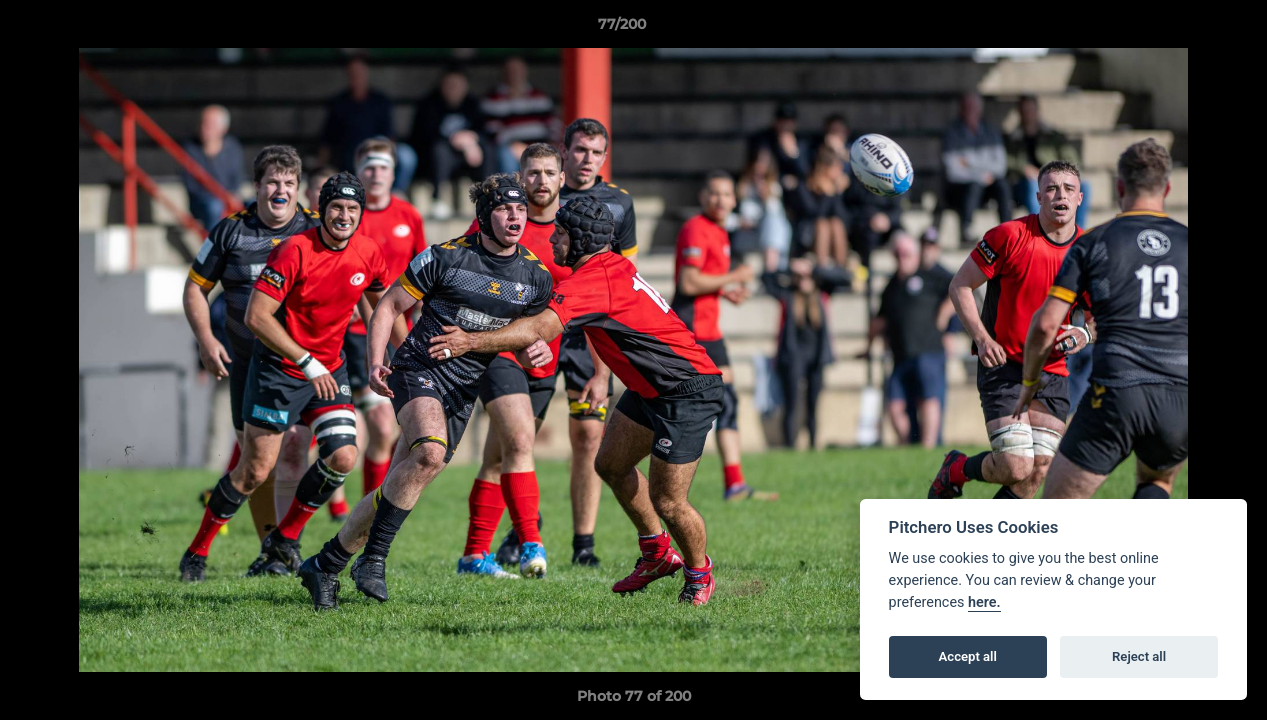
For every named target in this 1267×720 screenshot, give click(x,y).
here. (984, 602)
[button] (1183, 29)
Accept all (968, 656)
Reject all (1139, 656)
